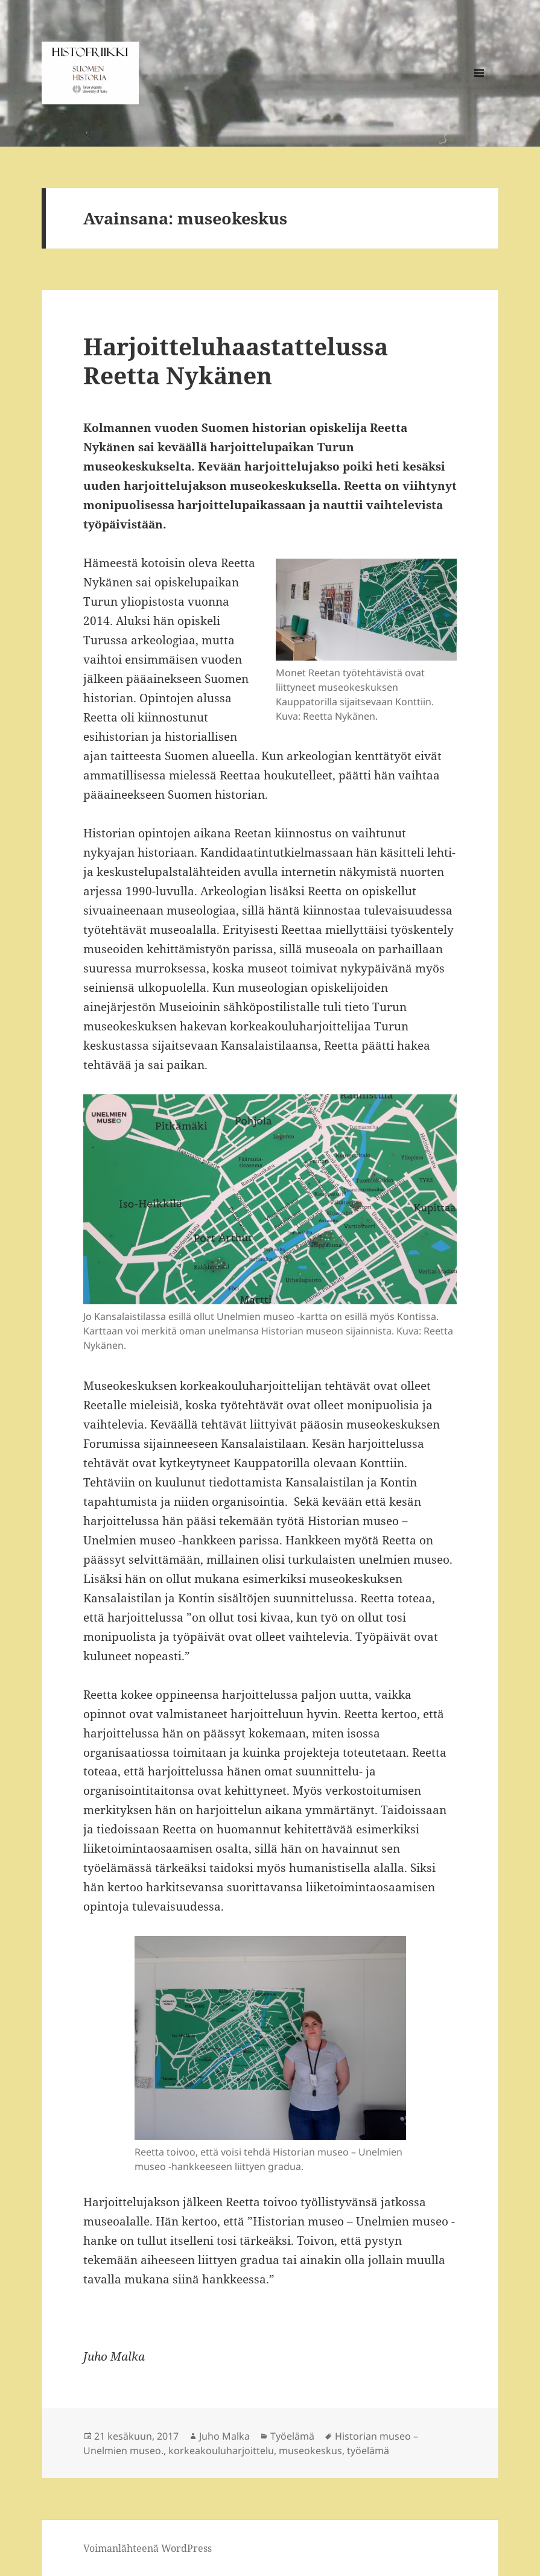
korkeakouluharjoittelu (221, 2450)
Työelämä (292, 2436)
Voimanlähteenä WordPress (147, 2548)
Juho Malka (224, 2436)
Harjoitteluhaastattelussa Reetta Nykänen (235, 360)
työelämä (368, 2450)
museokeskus (310, 2450)
